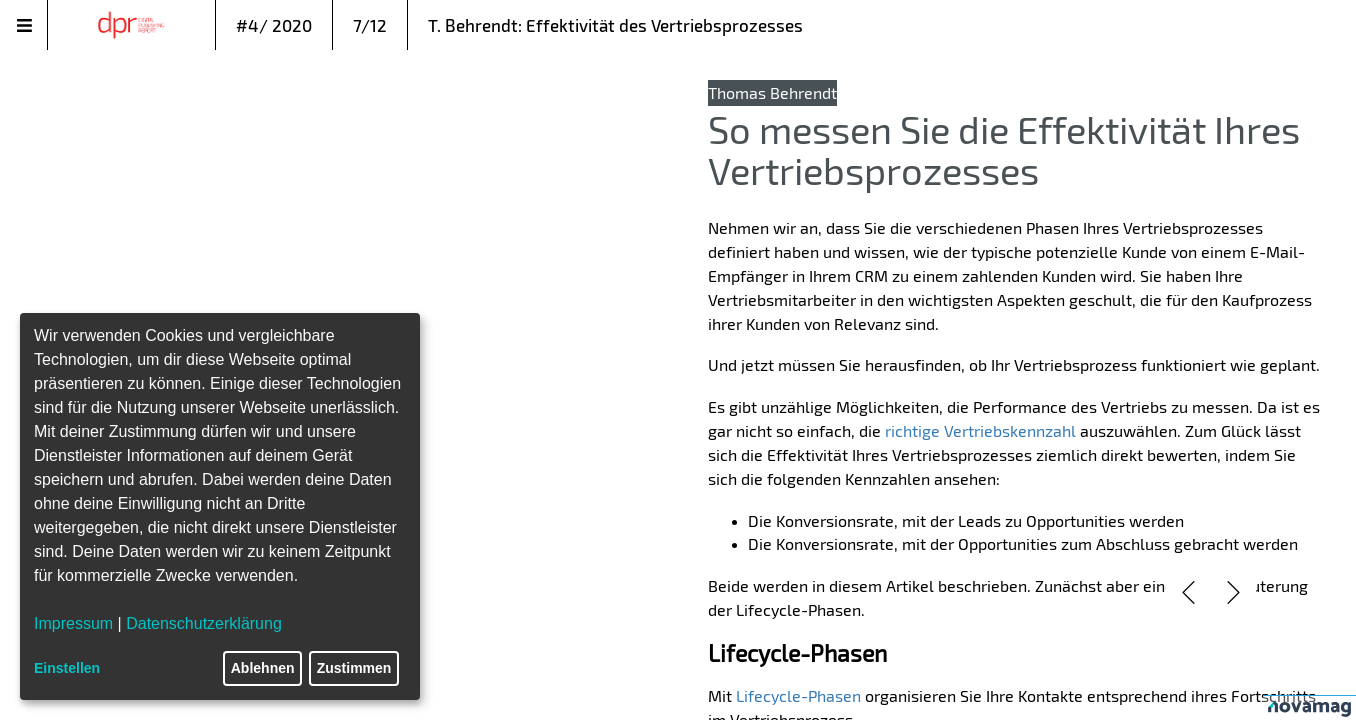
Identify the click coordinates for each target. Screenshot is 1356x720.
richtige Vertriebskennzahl (980, 430)
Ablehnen (263, 668)
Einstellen (67, 668)
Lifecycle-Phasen (798, 695)
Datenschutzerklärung (204, 623)
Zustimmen (354, 668)
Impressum (73, 623)
